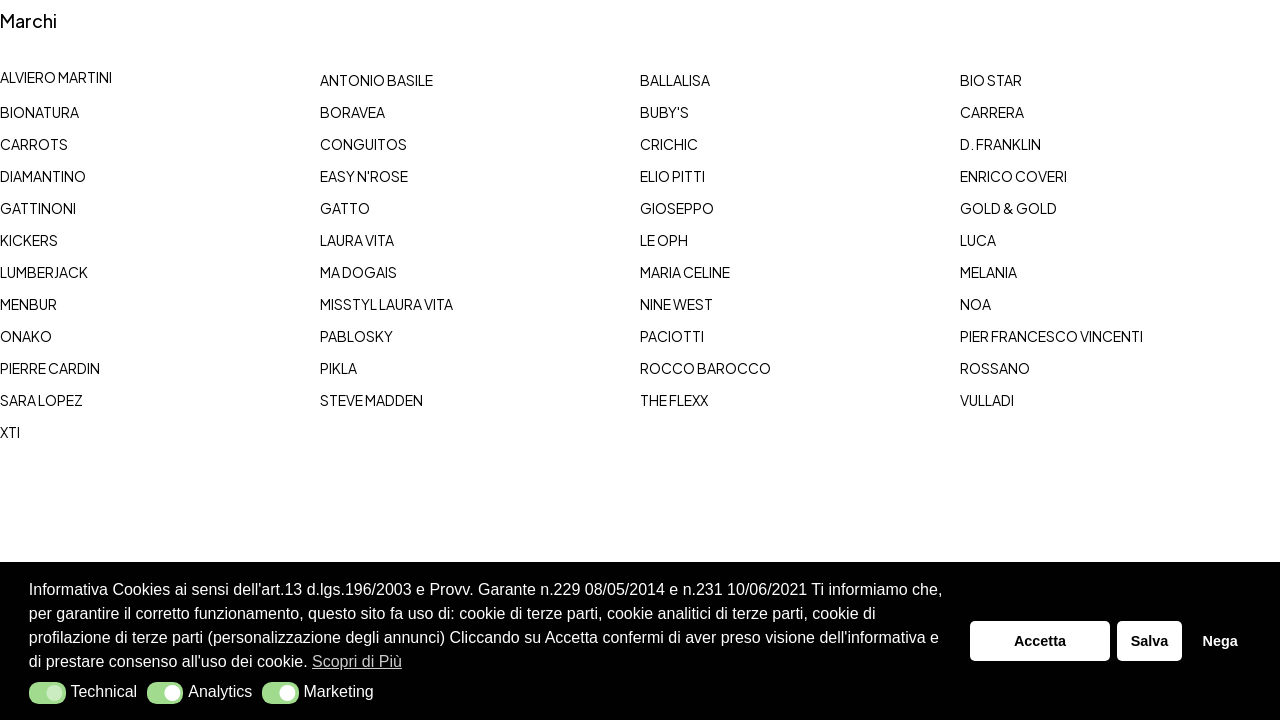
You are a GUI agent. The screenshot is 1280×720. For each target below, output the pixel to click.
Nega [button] (1219, 641)
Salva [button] (1150, 641)
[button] (47, 693)
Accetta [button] (1040, 641)
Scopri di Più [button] (357, 661)
